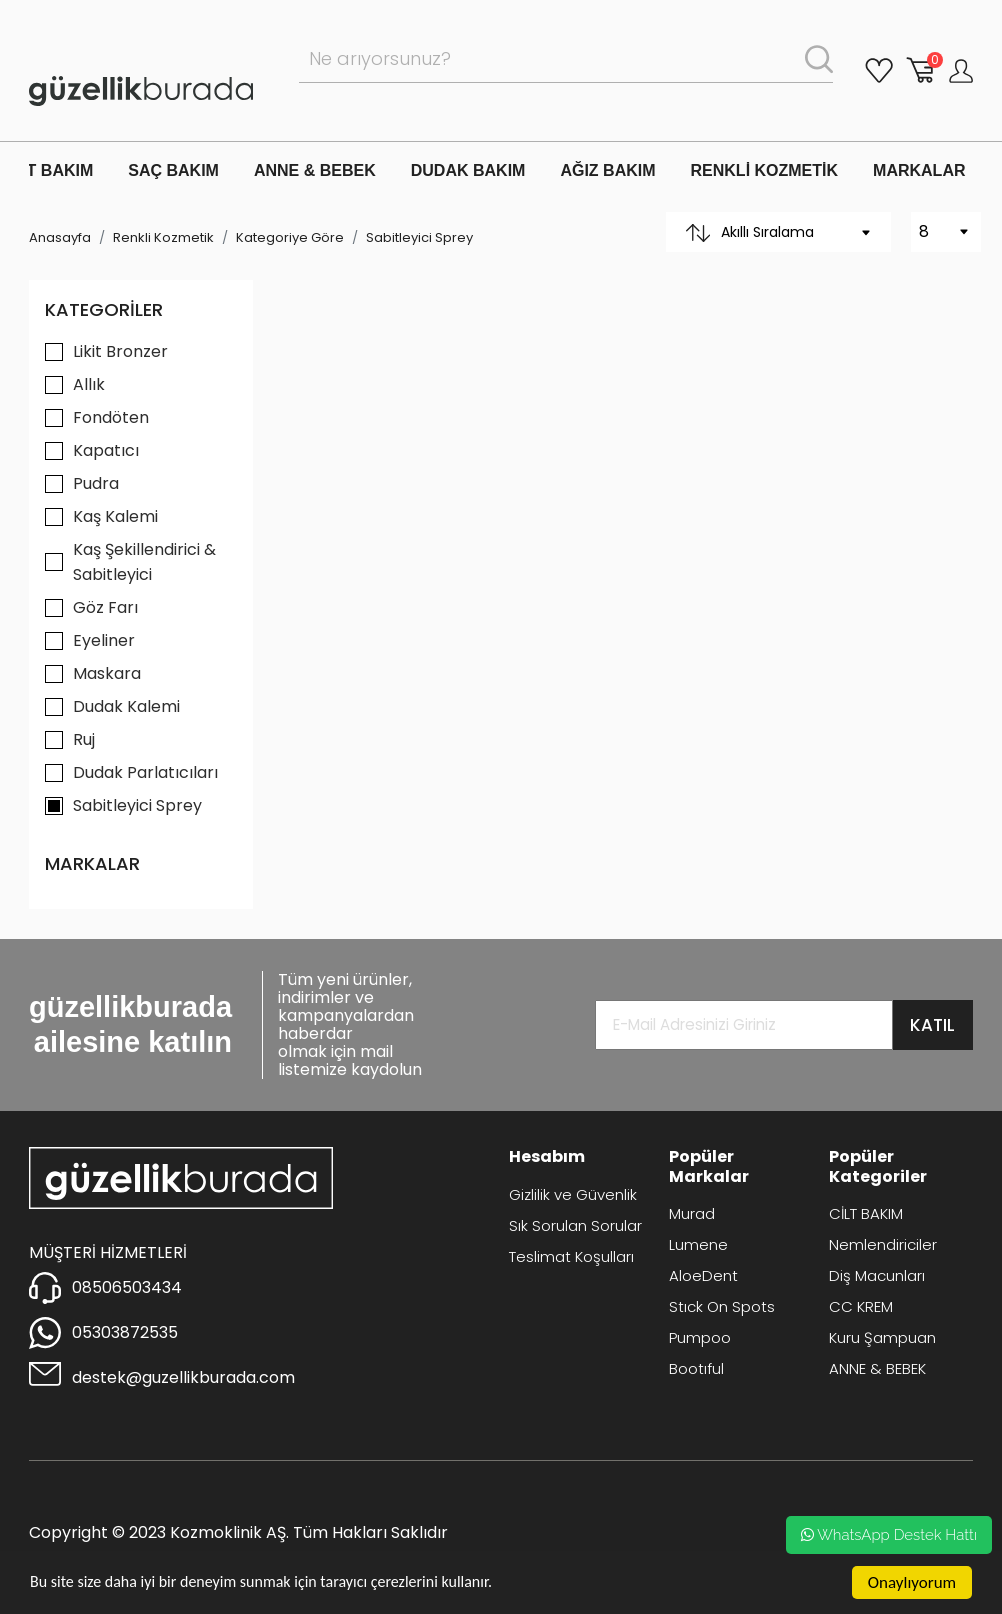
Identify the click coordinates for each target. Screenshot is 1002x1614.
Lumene (698, 1244)
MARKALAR (919, 170)
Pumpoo (700, 1337)
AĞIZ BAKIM (607, 170)
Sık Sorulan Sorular (575, 1225)
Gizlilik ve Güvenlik (573, 1194)
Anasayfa (60, 237)
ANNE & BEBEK (315, 170)
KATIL (932, 1025)
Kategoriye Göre (290, 237)
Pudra (96, 483)
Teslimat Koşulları (571, 1256)
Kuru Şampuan (882, 1337)
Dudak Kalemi (126, 706)
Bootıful (696, 1368)
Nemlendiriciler (883, 1244)
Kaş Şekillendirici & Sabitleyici (144, 562)
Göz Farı (105, 607)
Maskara (107, 673)
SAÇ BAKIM (173, 170)
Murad (692, 1213)
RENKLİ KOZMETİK (765, 170)
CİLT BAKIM (866, 1213)
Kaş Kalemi (115, 516)
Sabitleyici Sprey (419, 237)
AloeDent (703, 1275)
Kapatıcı (106, 450)
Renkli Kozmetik (163, 237)
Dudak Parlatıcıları (145, 772)
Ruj (84, 739)
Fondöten (111, 417)
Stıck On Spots (722, 1306)
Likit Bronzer (120, 351)
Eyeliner (104, 640)
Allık (89, 384)
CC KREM (861, 1306)
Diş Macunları (877, 1275)
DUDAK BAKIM (468, 170)
